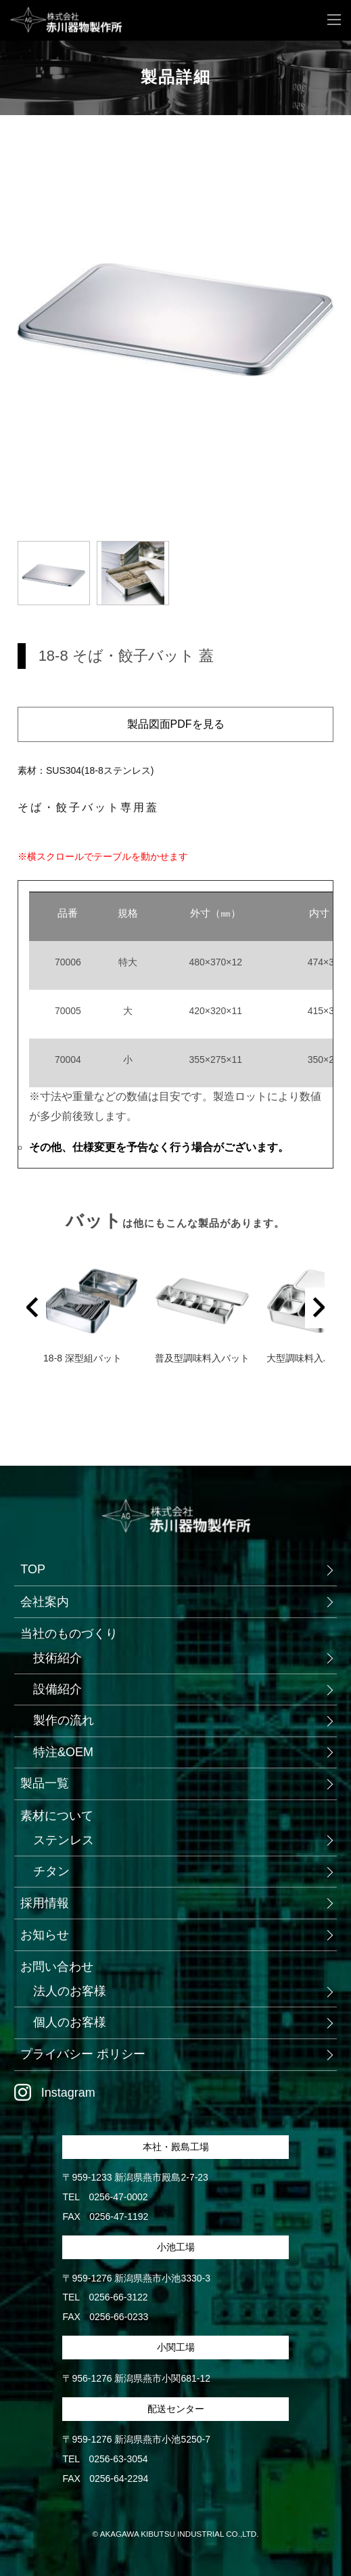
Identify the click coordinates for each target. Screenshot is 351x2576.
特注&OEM (63, 1752)
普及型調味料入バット (207, 1358)
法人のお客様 (69, 1991)
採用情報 (44, 1903)
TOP (32, 1569)
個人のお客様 (69, 2022)
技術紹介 (57, 1658)
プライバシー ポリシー (82, 2054)
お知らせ (44, 1935)
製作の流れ (63, 1720)
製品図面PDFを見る (176, 724)
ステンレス (63, 1840)
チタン (51, 1871)
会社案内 (44, 1602)
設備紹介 (57, 1689)
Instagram (68, 2092)
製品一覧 (44, 1783)
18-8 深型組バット (82, 1358)
